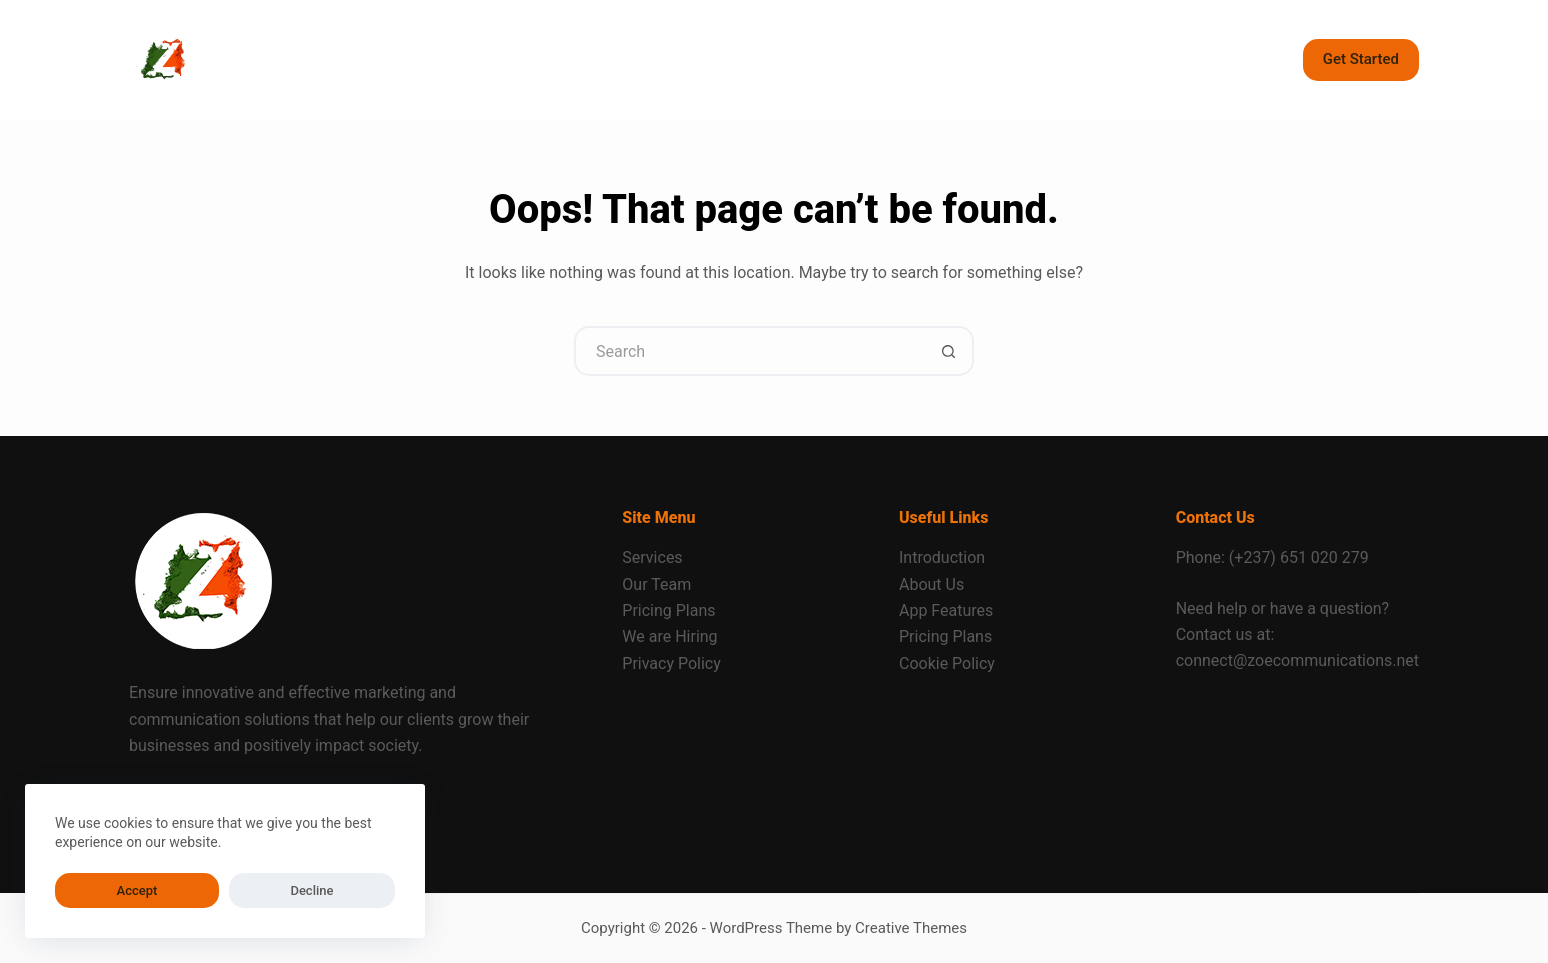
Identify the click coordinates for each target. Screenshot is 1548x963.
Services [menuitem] (448, 60)
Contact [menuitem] (729, 59)
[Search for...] (749, 351)
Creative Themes (911, 928)
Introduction (942, 557)
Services (652, 557)
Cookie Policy (947, 663)
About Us (931, 584)
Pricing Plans (668, 610)
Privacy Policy (671, 663)
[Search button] (949, 351)
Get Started (1361, 59)
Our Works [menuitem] (841, 59)
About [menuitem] (553, 59)
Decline (187, 890)
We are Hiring (669, 636)
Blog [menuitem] (638, 59)
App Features (946, 610)
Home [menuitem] (336, 59)
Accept (95, 890)
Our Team (656, 584)
